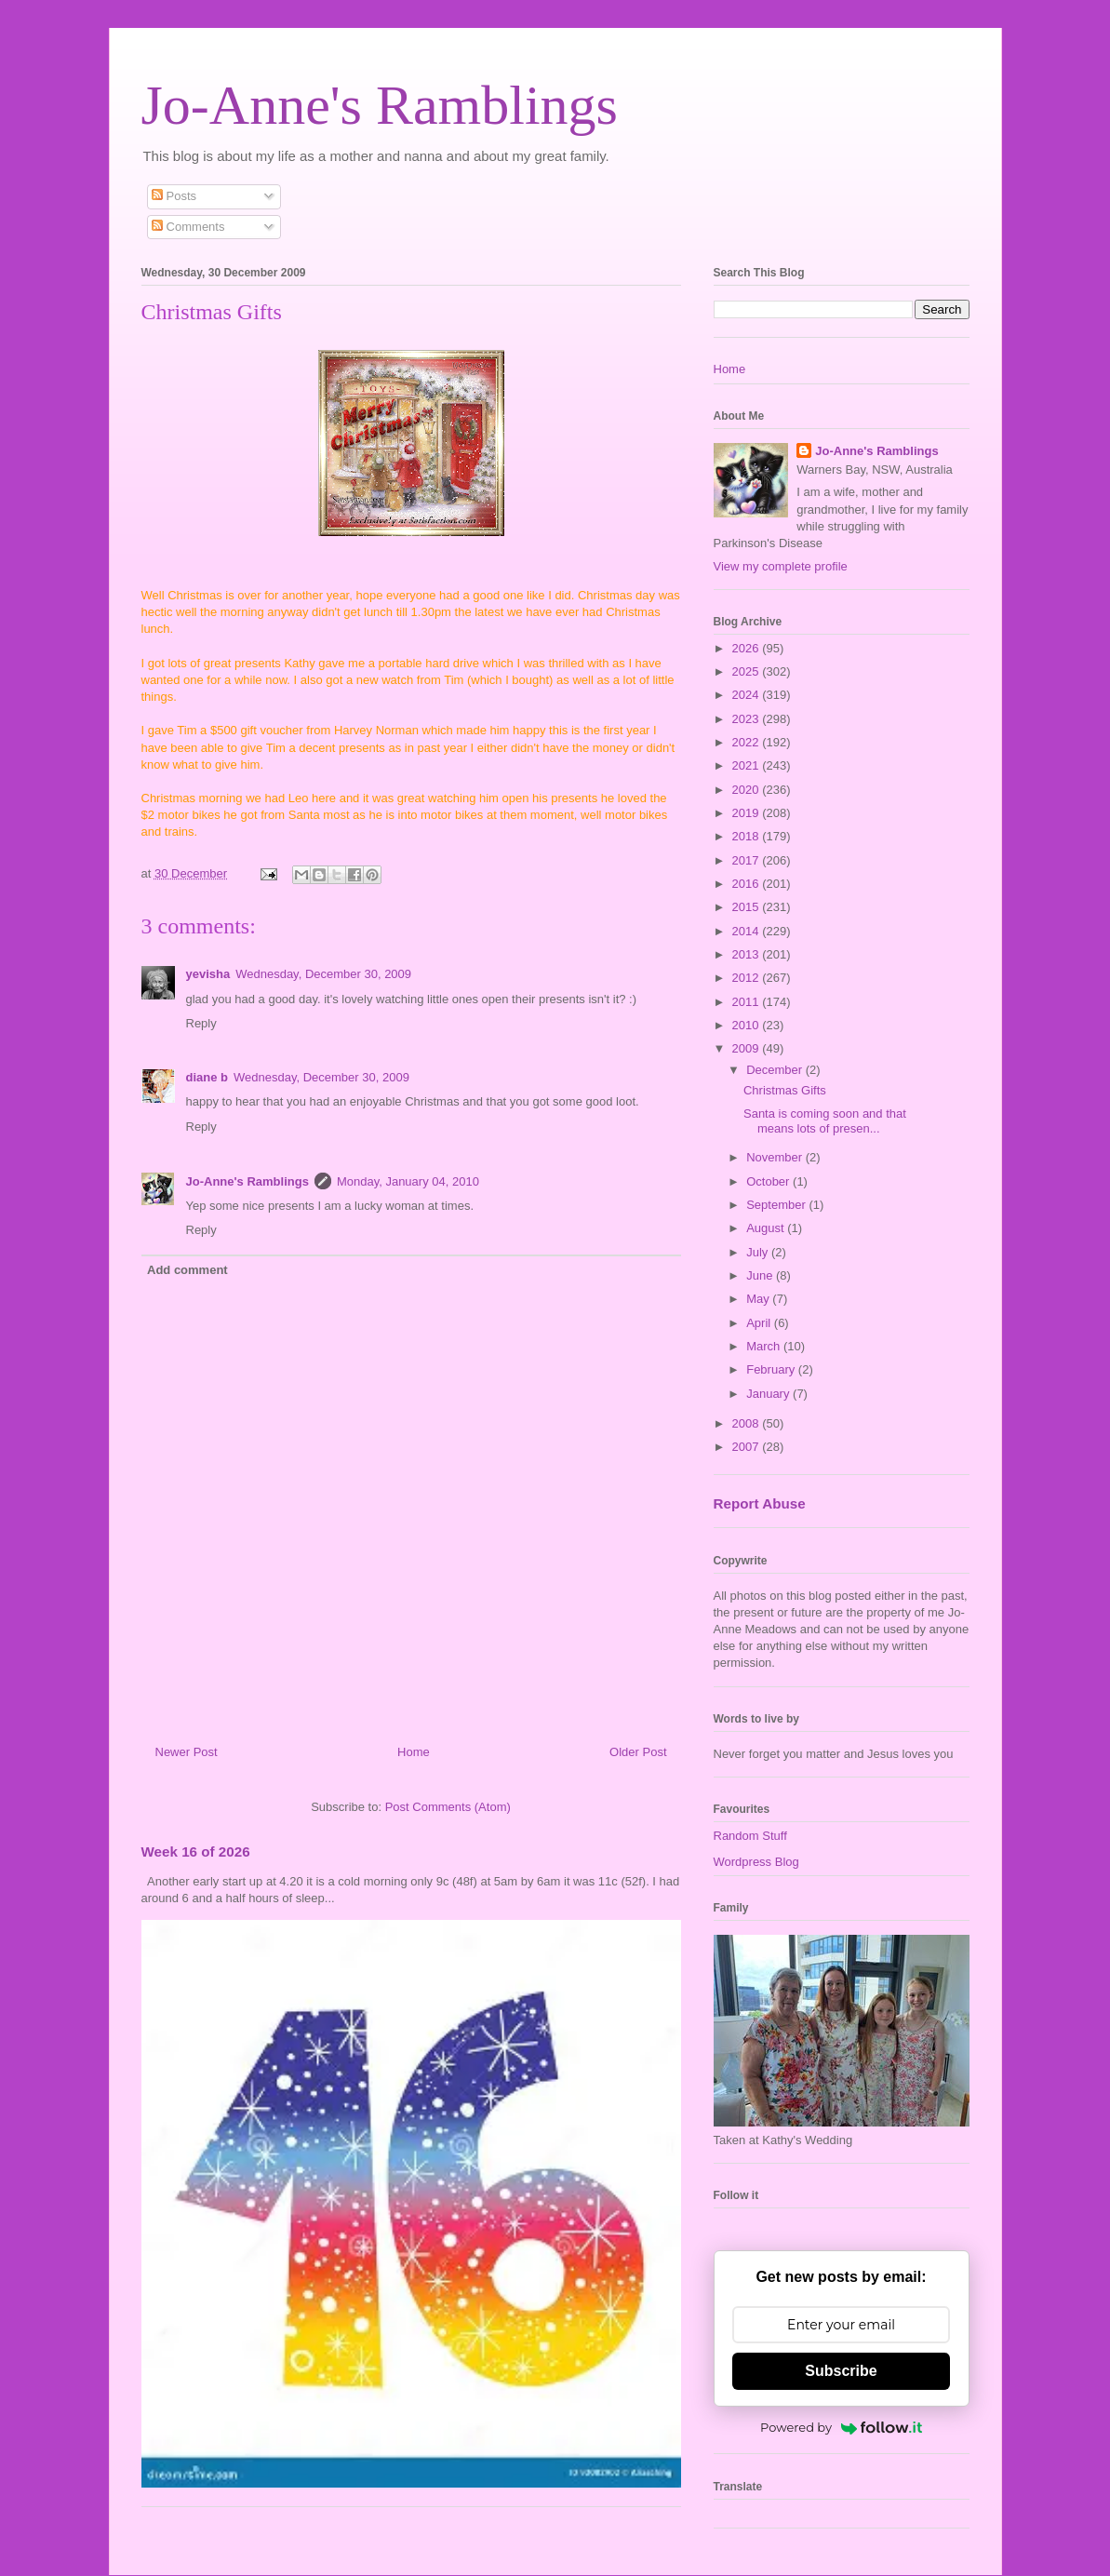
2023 (747, 719)
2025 (747, 671)
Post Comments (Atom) (448, 1807)
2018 (747, 836)
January (769, 1394)
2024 (747, 695)
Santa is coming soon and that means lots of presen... (824, 1121)
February (772, 1369)
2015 (747, 907)
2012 (747, 978)
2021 (747, 765)
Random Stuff (750, 1836)
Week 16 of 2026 (195, 1851)
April (760, 1323)
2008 (747, 1423)
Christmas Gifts (784, 1090)
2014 (747, 931)
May (759, 1299)
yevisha (208, 974)
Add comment (187, 1270)
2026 (747, 648)
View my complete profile (781, 566)
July (758, 1252)
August (766, 1228)
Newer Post (186, 1752)
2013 (747, 954)
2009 (747, 1048)
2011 (747, 1002)
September (777, 1205)
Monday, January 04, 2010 (408, 1181)
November (776, 1157)
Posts (174, 196)
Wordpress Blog (756, 1862)
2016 (747, 884)
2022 (747, 742)
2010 (747, 1025)
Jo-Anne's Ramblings (379, 105)
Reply (201, 1023)
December (776, 1070)
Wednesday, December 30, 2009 (323, 974)
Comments (188, 227)
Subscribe (840, 2371)
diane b (207, 1077)
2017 (747, 860)
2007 (747, 1447)
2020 (747, 790)
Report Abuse (760, 1503)
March (764, 1346)
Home (413, 1752)
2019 (747, 813)
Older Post (637, 1752)
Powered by (841, 2427)
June (761, 1275)
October (769, 1181)
